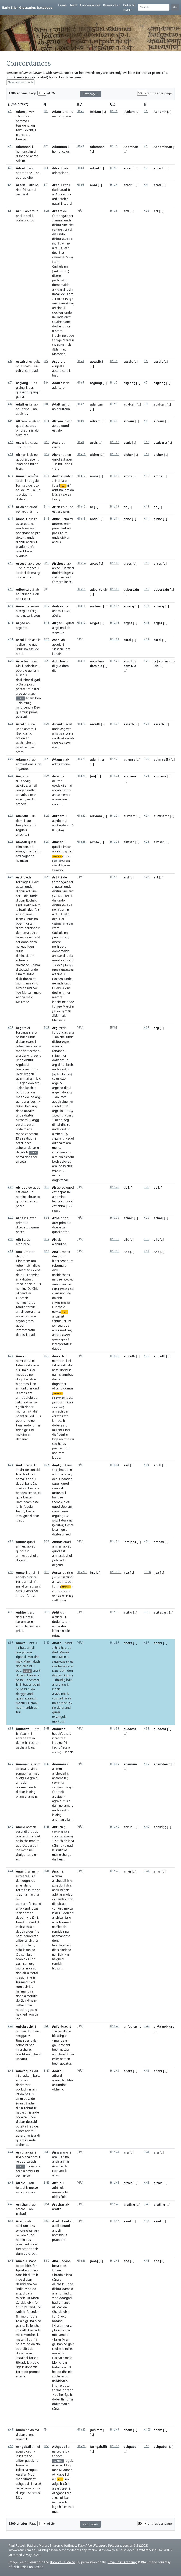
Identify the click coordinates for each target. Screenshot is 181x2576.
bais (30, 1675)
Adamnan (23, 147)
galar (34, 2040)
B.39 (46, 1612)
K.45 (146, 2182)
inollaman (65, 1805)
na (62, 481)
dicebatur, (23, 1227)
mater (30, 1252)
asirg (60, 2036)
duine (29, 1374)
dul (21, 654)
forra (19, 2372)
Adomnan (59, 147)
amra (29, 983)
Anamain (23, 1764)
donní (69, 1402)
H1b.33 (114, 1465)
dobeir (29, 2230)
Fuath (27, 905)
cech (19, 194)
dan (25, 1782)
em (65, 795)
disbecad (22, 969)
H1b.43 (114, 2071)
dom (33, 661)
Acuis (20, 442)
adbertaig (131, 589)
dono (25, 942)
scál (33, 724)
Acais (56, 442)
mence (57, 1147)
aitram (95, 421)
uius (38, 1416)
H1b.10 (114, 442)
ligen (30, 946)
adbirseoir (23, 599)
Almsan (21, 842)
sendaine (22, 528)
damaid (67, 2289)
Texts (73, 5)
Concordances (90, 5)
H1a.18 (81, 661)
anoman (58, 1819)
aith (33, 1612)
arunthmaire (59, 738)
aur (28, 821)
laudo (27, 1425)
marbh (28, 1707)
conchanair (59, 1152)
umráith (58, 2353)
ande (94, 519)
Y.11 (10, 454)
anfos (68, 476)
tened (32, 1493)
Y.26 (10, 877)
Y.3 (10, 168)
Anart (20, 1643)
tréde (62, 1028)
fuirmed (22, 1982)
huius (62, 1444)
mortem (29, 923)
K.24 (146, 816)
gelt (36, 361)
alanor (61, 1595)
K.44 (146, 2152)
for (35, 988)
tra (23, 2344)
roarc (30, 1041)
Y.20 (10, 661)
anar (157, 1871)
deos (36, 1270)
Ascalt (20, 361)
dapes (20, 1335)
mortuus (58, 1721)
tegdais (21, 830)
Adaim (20, 161)
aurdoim (58, 821)
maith (20, 1097)
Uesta (32, 1488)
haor (31, 1945)
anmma (57, 1474)
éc (35, 1397)
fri (24, 190)
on (33, 125)
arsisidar (32, 1591)
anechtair (22, 834)
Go (175, 7)
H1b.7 (114, 382)
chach (32, 2253)
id (65, 421)
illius (29, 2339)
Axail (19, 2221)
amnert (21, 804)
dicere (56, 275)
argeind (57, 1083)
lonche (35, 2325)
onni (19, 216)
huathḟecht (60, 1733)
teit (24, 577)
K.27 (146, 1027)
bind (38, 2321)
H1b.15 (114, 563)
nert (30, 799)
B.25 (46, 759)
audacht (129, 1729)
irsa (126, 1572)
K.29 (146, 1218)
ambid (63, 2335)
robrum (20, 116)
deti (19, 1617)
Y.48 (10, 2261)
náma (56, 1175)
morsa (68, 2325)
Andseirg (59, 606)
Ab (18, 1187)
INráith (57, 2325)
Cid (18, 1954)
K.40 (146, 1827)
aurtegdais (60, 825)
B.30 (46, 1187)
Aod (19, 1465)
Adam (20, 112)
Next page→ (90, 94)
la (26, 1626)
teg (71, 1595)
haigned (58, 1959)
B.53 (46, 2446)
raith (23, 2330)
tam (19, 1425)
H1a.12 (81, 506)
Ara (18, 2152)
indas (25, 2192)
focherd (57, 582)
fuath (62, 243)
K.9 (146, 421)
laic (38, 1078)
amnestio (22, 1555)
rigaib (20, 2367)
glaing (20, 387)
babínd (62, 2344)
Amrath (58, 1356)
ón (21, 568)
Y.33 (10, 1465)
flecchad (33, 1051)
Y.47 (10, 2221)
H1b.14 (114, 518)
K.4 (146, 185)
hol (18, 2344)
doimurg (25, 703)
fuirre (30, 1595)
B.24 (46, 776)
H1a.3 (80, 168)
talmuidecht (24, 130)
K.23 (146, 776)
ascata (29, 729)
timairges (23, 2040)
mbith (25, 2316)
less (18, 2456)
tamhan (21, 139)
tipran (34, 2316)
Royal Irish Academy (122, 2562)
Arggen (28, 1074)
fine (65, 225)
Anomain (59, 1764)
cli (32, 1880)
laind (19, 464)
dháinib (67, 2372)
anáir (55, 1890)
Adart (20, 2071)
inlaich (70, 738)
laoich (20, 747)
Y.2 (10, 146)
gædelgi (58, 785)
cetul (19, 1124)
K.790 (147, 1572)
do (72, 490)
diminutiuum (25, 956)
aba (32, 1201)
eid (18, 2192)
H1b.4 (114, 185)
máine (56, 1854)
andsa (56, 611)
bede (70, 335)
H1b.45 (114, 2182)
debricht (25, 1913)
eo (39, 421)
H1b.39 (114, 1764)
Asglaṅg (22, 383)
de (30, 485)
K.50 (146, 2446)
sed (24, 485)
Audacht (22, 1729)
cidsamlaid (59, 1899)
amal (55, 1661)
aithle (128, 2183)
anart (36, 1670)
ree (33, 1890)
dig (54, 1675)
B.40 (46, 1642)
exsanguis (59, 1716)
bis (27, 551)
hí (66, 2192)
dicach (61, 1904)
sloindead (64, 1950)
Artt (19, 877)
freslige (32, 2126)
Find (19, 905)
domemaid (23, 933)
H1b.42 (114, 2026)
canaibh (21, 2275)
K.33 (146, 1465)
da (18, 1152)
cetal (19, 1143)
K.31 (146, 1251)
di (34, 1577)
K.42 (146, 2026)
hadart (21, 2112)
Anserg (21, 606)
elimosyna (64, 851)
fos (18, 485)
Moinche (58, 2362)
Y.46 (10, 2204)
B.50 (46, 2221)
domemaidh (60, 285)
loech (27, 1143)
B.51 (46, 2204)
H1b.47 (114, 2221)
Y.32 (10, 1356)
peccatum (23, 689)
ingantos (22, 769)
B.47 (46, 2071)
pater (19, 1206)
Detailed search (129, 7)
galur (56, 2045)
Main (62, 1657)
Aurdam (22, 816)
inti (57, 481)
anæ (70, 1284)
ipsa (19, 1488)
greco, (30, 1321)
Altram (21, 421)
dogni (26, 1880)
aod (30, 1479)
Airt (37, 905)
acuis (94, 442)
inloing (31, 1792)
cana (22, 2376)
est (26, 426)
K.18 (146, 623)
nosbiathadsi (61, 1275)
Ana (19, 1252)
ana (18, 1279)
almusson (64, 860)
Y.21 (10, 724)
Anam (20, 2430)
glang (34, 392)
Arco (19, 661)
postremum (60, 1448)
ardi (37, 2135)
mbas (20, 1374)
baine (20, 1680)
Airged (57, 623)
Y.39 (10, 1764)
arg (18, 1055)
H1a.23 (81, 842)
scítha (56, 2376)
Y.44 (10, 2152)
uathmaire (23, 742)
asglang (96, 383)
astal (127, 640)
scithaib (21, 2349)
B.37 (46, 1541)
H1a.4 (80, 361)
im (17, 2330)
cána (55, 2408)
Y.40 (10, 1827)
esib (31, 2349)
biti (29, 988)
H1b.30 (114, 1239)
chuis (27, 447)
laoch (29, 1088)
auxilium (22, 2226)
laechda (59, 733)
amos (94, 476)
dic (67, 1675)
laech (36, 1055)
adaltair (129, 404)
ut (33, 1302)
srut (37, 1836)
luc (38, 490)
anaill (55, 1600)
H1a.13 (81, 518)
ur (33, 816)
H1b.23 (114, 776)
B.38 (46, 1572)
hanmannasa (61, 1936)
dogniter (22, 1379)
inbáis (56, 1689)
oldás (69, 2080)
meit (61, 1792)
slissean (57, 649)
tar (28, 1854)
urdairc (29, 1111)
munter (21, 1411)
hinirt (68, 1643)
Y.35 (10, 1572)
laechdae (22, 1069)
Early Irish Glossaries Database (27, 7)
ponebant (23, 533)
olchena (57, 2089)
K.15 (146, 563)
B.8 (46, 404)
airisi (19, 1591)
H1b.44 (114, 2152)
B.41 (46, 1728)
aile (67, 1631)
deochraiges (24, 1931)
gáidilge (21, 785)
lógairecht (59, 1439)
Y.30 (10, 1239)
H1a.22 (81, 816)
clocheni (57, 312)
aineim (20, 799)
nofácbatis (60, 2381)
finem (30, 698)
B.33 (46, 1251)
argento (22, 628)
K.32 (146, 1356)
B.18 (46, 623)
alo (32, 426)
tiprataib (22, 2270)
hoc (65, 1218)
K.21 (146, 724)
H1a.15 (81, 589)
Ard (18, 211)
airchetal (22, 1120)
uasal (56, 203)
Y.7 (10, 382)
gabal (29, 2460)
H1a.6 (80, 185)
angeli (56, 2230)
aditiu (20, 1626)
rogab (56, 790)
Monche (29, 2335)
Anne (56, 519)
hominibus (23, 2240)
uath (36, 1729)
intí (67, 1430)
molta (20, 1968)
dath (36, 1661)
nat (29, 481)
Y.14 (10, 518)
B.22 (46, 639)
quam (20, 2140)
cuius (55, 303)
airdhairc (63, 1124)
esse (36, 1502)
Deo (21, 675)
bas (18, 1670)
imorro (57, 2385)
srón (37, 615)
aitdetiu (58, 1617)
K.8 (146, 404)
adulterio (22, 409)
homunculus (24, 151)
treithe (27, 2456)
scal (61, 743)
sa (31, 1991)
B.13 (46, 476)
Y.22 (10, 759)
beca (55, 2266)
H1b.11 (114, 454)
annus (30, 542)
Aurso (20, 1572)
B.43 (46, 1827)
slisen (23, 644)
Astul (20, 640)
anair (19, 1885)
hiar (30, 1894)
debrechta (30, 1936)
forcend (24, 1908)
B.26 (46, 816)
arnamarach (29, 2488)
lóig (21, 1778)
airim (33, 511)
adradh (159, 168)
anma (34, 156)
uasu (66, 2385)
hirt (57, 1647)
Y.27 (10, 1027)
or (30, 1572)
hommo (21, 121)
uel (54, 116)
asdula (57, 644)
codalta (21, 2117)
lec (66, 299)
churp (27, 2049)
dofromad (59, 2404)
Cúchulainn (60, 266)
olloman (21, 1787)
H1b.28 (114, 1187)
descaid (31, 2121)
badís (56, 2302)
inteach (67, 1581)
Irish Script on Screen (28, 2567)
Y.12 (10, 476)
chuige (20, 1854)
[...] (104, 112)
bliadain (21, 556)
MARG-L (57, 1393)
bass (27, 2098)
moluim (21, 1434)
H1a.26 (81, 2261)
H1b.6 (114, 361)
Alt (54, 1239)
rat (28, 1365)
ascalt (128, 361)
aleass (56, 2488)
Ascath (21, 724)
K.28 (146, 1187)
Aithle (20, 2183)
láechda (21, 733)
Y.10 (10, 442)
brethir (25, 430)
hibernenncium (62, 1261)
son (25, 847)
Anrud (20, 1827)
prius (19, 1631)
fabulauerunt (62, 1321)
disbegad (22, 156)
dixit (67, 317)
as (22, 366)
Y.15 (10, 563)
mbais (34, 2075)
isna (69, 2275)
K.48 (146, 2261)
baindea (21, 1037)
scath (20, 752)
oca (27, 1092)
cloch (58, 299)
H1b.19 (114, 639)
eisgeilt (57, 366)
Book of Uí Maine (62, 2562)
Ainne (20, 519)
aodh (157, 1465)
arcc (34, 1032)
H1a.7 (80, 404)
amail (55, 743)
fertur (30, 1307)
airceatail (22, 1876)
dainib (35, 2344)
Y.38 (10, 1728)
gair (19, 2325)
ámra (58, 331)
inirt (31, 1643)
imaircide (22, 1470)
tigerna (27, 494)
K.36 (146, 1612)
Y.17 (10, 606)
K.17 (146, 606)
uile (35, 1555)
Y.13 (10, 506)
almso (94, 842)
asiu (22, 1977)
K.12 (146, 476)
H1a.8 (80, 442)
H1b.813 (115, 1572)
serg (22, 611)
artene (21, 960)
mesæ (33, 2187)
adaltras (22, 413)
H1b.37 (114, 1642)
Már (18, 2497)
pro (37, 533)
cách (66, 2484)
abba (61, 1206)
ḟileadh (61, 1927)
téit (63, 1738)
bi (66, 481)
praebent (22, 2244)
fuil (18, 1712)
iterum (21, 1621)
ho (61, 490)
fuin (27, 661)
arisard (56, 865)
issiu (68, 1917)
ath (31, 2183)
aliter (35, 689)
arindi (36, 2446)
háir (66, 1890)
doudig (60, 1680)
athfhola (58, 2187)
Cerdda (21, 2302)
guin (19, 1101)
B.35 (46, 1356)
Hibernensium (26, 1261)
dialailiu (21, 499)
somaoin (22, 1773)
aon (21, 1894)
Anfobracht (25, 2026)
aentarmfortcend (28, 1904)
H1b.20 (114, 661)
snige (37, 1046)
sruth (34, 1845)
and (30, 1694)
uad (19, 1845)
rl (17, 2493)
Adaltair (58, 383)
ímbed (63, 1288)
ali (69, 1698)
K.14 (146, 518)
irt (17, 1647)
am (30, 476)
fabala (63, 1520)
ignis (19, 1506)
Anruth (57, 1827)
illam (19, 1502)
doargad (65, 2298)
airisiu (69, 1572)
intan (55, 1738)
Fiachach (34, 2330)
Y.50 (10, 2446)
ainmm (57, 1769)
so (38, 1890)
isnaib (34, 2270)
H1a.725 (82, 1572)
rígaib (68, 2394)
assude (34, 649)
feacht (25, 1733)
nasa (26, 615)
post (30, 684)
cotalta (21, 2126)
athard (57, 2075)
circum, (21, 537)
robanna (58, 1051)
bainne (60, 1037)
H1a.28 (81, 2446)
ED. (63, 485)
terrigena (22, 125)
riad (19, 190)
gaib (36, 481)
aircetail (21, 1769)
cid (38, 1470)
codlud (21, 2089)
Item (55, 262)
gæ (68, 649)
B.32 (46, 1239)
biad (34, 370)
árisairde (58, 2080)
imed (19, 1284)
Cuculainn (31, 919)
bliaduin (21, 547)
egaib (20, 1407)
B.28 (46, 211)
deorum (21, 1256)
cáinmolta (59, 1845)
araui (55, 2157)
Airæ (55, 2152)
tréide (62, 211)
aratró (20, 2209)
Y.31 (10, 1251)
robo (19, 1265)
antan (20, 1738)
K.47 (146, 2221)
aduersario (23, 594)
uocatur (21, 2059)
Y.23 (10, 776)
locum (24, 490)
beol (32, 2045)
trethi (66, 2488)
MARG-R (57, 856)
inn (34, 1474)
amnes (20, 1546)
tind (31, 464)
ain (22, 2321)
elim (19, 847)
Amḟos (57, 476)
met (36, 1773)
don (31, 1083)
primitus (22, 1223)
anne (127, 519)
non (34, 1420)
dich (25, 1666)
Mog (67, 2465)
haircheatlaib (61, 1945)
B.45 (46, 2026)
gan (36, 1707)
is (24, 216)
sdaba (66, 2261)
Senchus (34, 2493)
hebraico (58, 1201)
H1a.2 (80, 146)
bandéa (30, 1483)
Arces (20, 563)
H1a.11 (81, 454)
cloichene (22, 965)
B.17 (46, 606)
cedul (70, 1138)
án (33, 1769)
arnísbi (63, 1703)
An (18, 776)
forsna (33, 2358)
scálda (20, 738)
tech (19, 1581)
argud (20, 2293)
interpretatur (25, 1330)
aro (23, 511)
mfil (55, 2335)
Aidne (67, 322)
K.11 (146, 454)
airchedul (58, 1134)
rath (64, 1365)
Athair (21, 1218)
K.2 (146, 146)
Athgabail (23, 2446)
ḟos (36, 476)
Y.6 (10, 361)
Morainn (33, 1657)
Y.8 (10, 404)
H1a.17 (81, 623)
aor (18, 1945)
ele (38, 1626)
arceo (37, 563)
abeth (56, 1101)
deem (64, 1511)
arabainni (58, 1693)
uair (25, 1370)
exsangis (30, 1698)
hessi (55, 1370)
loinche (67, 2349)
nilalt (59, 1954)
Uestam (28, 1497)
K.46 (146, 2204)
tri (60, 1600)
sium (36, 2230)
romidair (22, 1986)
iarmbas (67, 1374)
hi (24, 2311)
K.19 (146, 639)
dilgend (21, 1560)
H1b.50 (114, 2446)
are (35, 2157)
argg (35, 1120)
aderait (29, 1311)
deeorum (58, 1256)
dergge (21, 1694)
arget (127, 623)
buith (20, 1092)
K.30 (146, 1239)
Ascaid (57, 724)
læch (63, 1097)
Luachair (22, 1298)
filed (32, 1982)
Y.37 (10, 1642)
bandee (66, 1479)
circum (63, 533)
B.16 (46, 563)
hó (67, 2157)
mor (67, 326)
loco (36, 485)
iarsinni (21, 481)
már (54, 2511)
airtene (21, 988)
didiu (36, 1265)
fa (32, 547)
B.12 (46, 454)
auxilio (56, 2226)
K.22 (146, 759)
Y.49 (10, 2429)
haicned (21, 2014)
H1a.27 (81, 2429)
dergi (60, 1707)
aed (68, 1534)
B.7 (46, 185)
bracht (20, 2054)
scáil (69, 724)
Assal (19, 2474)
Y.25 (10, 842)
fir (67, 257)
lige (71, 299)
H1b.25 (114, 842)
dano (25, 1055)
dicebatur (59, 1227)
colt (27, 366)
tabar (56, 1365)
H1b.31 (114, 1251)
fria (36, 1931)
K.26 (146, 211)
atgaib (20, 2451)
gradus (33, 1831)
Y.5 (10, 211)
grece (56, 1339)
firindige (22, 1430)
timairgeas (60, 2040)
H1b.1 (114, 111)
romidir (33, 2014)
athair (128, 1218)
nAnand (21, 1293)
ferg (33, 611)
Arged (20, 623)
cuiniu (20, 1106)
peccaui (21, 716)
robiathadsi (24, 1270)
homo (69, 112)
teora (20, 2465)
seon (19, 1959)
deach (20, 1917)
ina (38, 1311)
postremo (23, 1420)
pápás (62, 1192)
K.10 (146, 442)
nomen (56, 1782)
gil (27, 2321)
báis (69, 1680)
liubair (56, 654)
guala (20, 397)
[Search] (153, 7)
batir (29, 2293)
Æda (55, 349)
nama (20, 1157)
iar (29, 1293)
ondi (36, 1388)
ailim (19, 435)
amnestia (58, 1555)
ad (18, 490)
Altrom (57, 421)
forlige (57, 340)
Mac (59, 2307)
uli (71, 1555)
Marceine (58, 354)
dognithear (60, 1180)
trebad (21, 2214)
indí (68, 577)
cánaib (56, 2279)
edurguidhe (24, 177)
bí (37, 2171)
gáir (71, 2344)
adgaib (57, 2484)
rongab (21, 790)
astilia (36, 640)
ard (25, 194)
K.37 (146, 1642)
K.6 (146, 361)
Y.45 (10, 2182)
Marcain (27, 992)
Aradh (20, 185)
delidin (26, 1474)
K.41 (146, 1871)
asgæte (65, 729)
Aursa (56, 1572)
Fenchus (68, 2507)
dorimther (23, 2085)
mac (55, 1657)
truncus (21, 135)
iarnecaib (58, 1420)
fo (17, 2321)
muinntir (58, 1430)
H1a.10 (81, 476)
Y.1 (10, 111)
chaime (27, 914)
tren (19, 468)
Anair (20, 1871)
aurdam (96, 816)
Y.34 (10, 1541)
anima (34, 2430)
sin (35, 1572)
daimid (21, 2284)
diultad (57, 781)
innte (68, 582)
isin (29, 1652)
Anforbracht (61, 2026)
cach (64, 194)
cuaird (68, 519)
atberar (65, 1161)
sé (39, 2484)
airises (56, 1581)
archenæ (22, 2145)
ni (34, 1138)
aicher (95, 455)
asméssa (58, 2192)
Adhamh (160, 112)
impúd (64, 1470)
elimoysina (23, 851)
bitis (28, 2266)
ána (54, 2293)
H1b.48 (114, 2261)
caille (25, 2325)
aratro (56, 2209)
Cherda (57, 2311)
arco (19, 693)
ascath (95, 724)
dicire (20, 928)
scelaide (21, 1316)
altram (128, 421)
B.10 (46, 442)
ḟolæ (19, 2187)
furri (71, 1439)
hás (63, 1647)
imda (32, 2140)
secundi (21, 1831)
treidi (26, 1028)
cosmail (34, 1680)
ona (31, 2434)
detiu (29, 1617)
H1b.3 (114, 168)
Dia (18, 666)
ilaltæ (20, 2005)
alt (24, 1973)
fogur (64, 865)
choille (56, 2349)
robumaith (60, 1265)
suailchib (22, 2439)
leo (18, 2019)
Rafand (57, 2321)
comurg (28, 1963)
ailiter (20, 1940)
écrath (56, 1416)
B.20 (46, 661)
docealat (29, 979)
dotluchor (23, 680)
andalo (21, 1577)
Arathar (22, 2204)
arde (35, 2112)
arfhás (64, 2161)
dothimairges (61, 573)
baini (36, 1684)
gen (24, 1083)
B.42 (46, 1764)
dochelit (58, 326)
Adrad (20, 168)
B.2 (46, 146)
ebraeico (33, 1197)
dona (19, 1996)
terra (31, 112)
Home (62, 5)
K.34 (146, 1541)
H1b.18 (114, 623)
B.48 (46, 2152)
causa (34, 442)
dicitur (56, 225)
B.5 (46, 361)
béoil (55, 2063)
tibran (56, 2339)
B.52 (46, 2261)
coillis (19, 220)
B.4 (46, 168)
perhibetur (60, 280)
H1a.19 (81, 724)
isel (28, 2175)
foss (55, 485)
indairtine (59, 335)
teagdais (22, 825)
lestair (20, 2358)
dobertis (22, 2353)
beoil (37, 2054)
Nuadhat (29, 2479)
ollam (20, 1796)
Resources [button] (110, 5)
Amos (20, 476)
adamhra (97, 759)
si (27, 2358)
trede (27, 877)
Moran (64, 1652)
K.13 (146, 506)
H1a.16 (81, 606)
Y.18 (10, 623)
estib (65, 2376)
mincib (20, 2298)
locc (66, 490)
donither (31, 1157)
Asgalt (57, 361)
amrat (20, 1397)
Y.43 (10, 2071)
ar (62, 252)
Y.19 (10, 639)
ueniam (33, 670)
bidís (63, 2266)
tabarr (20, 1365)
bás (22, 1647)
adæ (26, 2075)
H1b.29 (114, 1218)
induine (57, 1743)
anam (127, 2430)
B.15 (46, 518)
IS (17, 1138)
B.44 (46, 1871)
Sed (31, 1416)
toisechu (58, 2456)
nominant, (23, 1302)
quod (20, 426)
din (60, 1065)
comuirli (20, 2230)
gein (19, 1078)
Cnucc (62, 2316)
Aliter (56, 1388)
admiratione (25, 764)
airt (71, 225)
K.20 (146, 661)
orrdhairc (58, 1143)
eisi (18, 1370)
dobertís (58, 2399)
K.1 (146, 111)
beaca (20, 2266)
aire (22, 1138)
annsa (34, 606)
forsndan (32, 2311)
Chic (35, 1288)
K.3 (146, 168)
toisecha (22, 2470)
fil (17, 2316)
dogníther (59, 1384)
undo (61, 234)
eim (30, 795)
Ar (17, 507)
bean (58, 1120)
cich (59, 1298)
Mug (31, 2474)
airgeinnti (59, 628)
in (24, 1078)
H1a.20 (81, 759)
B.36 (46, 1465)
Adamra (22, 759)
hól (54, 2372)
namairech (59, 2502)
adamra (129, 759)
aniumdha (59, 2085)
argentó (58, 632)
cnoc (30, 220)
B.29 (46, 1027)
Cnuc (19, 2307)
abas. (25, 1192)
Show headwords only (20, 82)
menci (20, 1134)
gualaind (22, 392)
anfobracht (132, 2026)
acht (55, 490)
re (17, 2161)
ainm (36, 965)
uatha (20, 1747)
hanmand (22, 1991)
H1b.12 (114, 476)
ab (31, 168)
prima (33, 712)
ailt (126, 1239)
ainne (158, 519)
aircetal (21, 1161)
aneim (56, 799)
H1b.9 (114, 421)
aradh (128, 185)
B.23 (46, 724)
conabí (65, 2045)
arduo (34, 211)
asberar (21, 1147)
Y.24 (10, 816)
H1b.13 (114, 506)
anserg (128, 606)
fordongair (59, 216)
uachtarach (28, 2161)
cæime (57, 257)
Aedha (20, 997)
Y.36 (10, 1612)
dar (33, 1365)
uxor (19, 1074)
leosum (57, 1968)
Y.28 (10, 1187)
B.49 (46, 2182)
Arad (55, 185)
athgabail (23, 2484)
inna (71, 1841)
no (37, 185)
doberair (58, 1425)
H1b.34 (114, 1541)
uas (34, 383)
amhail (29, 747)
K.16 (146, 589)
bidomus (67, 1388)
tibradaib (22, 2362)
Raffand (29, 2307)
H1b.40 (114, 1827)
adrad (94, 168)
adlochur (30, 666)
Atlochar (58, 661)
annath (21, 795)
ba (29, 2289)
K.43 (146, 2071)
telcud (28, 2108)
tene (29, 1465)
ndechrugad (24, 2010)
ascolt (56, 370)
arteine (57, 308)
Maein (27, 1661)
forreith (21, 1890)
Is (35, 1465)
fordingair (23, 882)
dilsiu (33, 1968)
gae (34, 644)
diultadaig (23, 781)
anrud (128, 1827)
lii (21, 1684)
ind (30, 577)
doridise (66, 1370)
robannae (23, 1046)
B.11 (46, 421)
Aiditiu (21, 1612)
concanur (31, 1134)
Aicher (21, 455)
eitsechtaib (26, 1927)
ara (68, 1143)
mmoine (27, 1850)
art (71, 216)
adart (29, 2131)
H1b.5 (114, 211)
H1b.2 (114, 146)
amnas (159, 1542)
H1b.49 (114, 2429)
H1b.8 (114, 404)
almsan (128, 842)
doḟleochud (60, 1060)
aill (31, 1581)
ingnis (63, 1529)
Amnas (21, 1542)
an (32, 533)
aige (65, 1101)
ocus (64, 294)
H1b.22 (114, 759)
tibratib (67, 2390)
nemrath (22, 1361)
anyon (20, 1321)
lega (22, 2493)
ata (25, 435)
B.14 (46, 506)
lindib (20, 2289)
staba (32, 2261)
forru (69, 2399)
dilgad (35, 680)
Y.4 (10, 185)
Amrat (21, 1356)
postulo (21, 670)
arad (63, 190)
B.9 (46, 382)
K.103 (147, 2429)
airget (95, 623)
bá (56, 2298)
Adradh (57, 168)
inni (18, 577)
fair (36, 909)
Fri (69, 2367)
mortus (21, 1703)
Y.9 (10, 421)
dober (29, 1407)
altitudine (23, 1244)
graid (33, 1778)
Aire (55, 2166)
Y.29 (10, 1218)
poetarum (23, 1836)
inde (60, 317)
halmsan (22, 860)
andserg (96, 606)
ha (28, 190)
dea (30, 909)
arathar (129, 2204)
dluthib (33, 2275)
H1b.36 (114, 1612)
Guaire (57, 322)
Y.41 (10, 1871)
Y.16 (10, 589)
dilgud (56, 666)
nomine (21, 1197)
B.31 (46, 1218)
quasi (70, 623)
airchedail (59, 1773)
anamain (31, 1796)
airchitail (58, 1917)
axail (127, 2221)
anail (54, 1666)
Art (54, 211)
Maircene (22, 1002)
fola (32, 2192)
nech (32, 1626)
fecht (33, 1743)
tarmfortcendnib (28, 1922)
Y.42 (10, 2026)
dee (55, 252)
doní (62, 1885)
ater (33, 1218)
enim (33, 528)
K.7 (146, 382)
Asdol (56, 640)
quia (19, 1497)
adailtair (96, 404)
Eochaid (31, 900)
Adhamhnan (163, 147)
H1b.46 (114, 2204)
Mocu (35, 2298)
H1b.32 (114, 1356)
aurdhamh (161, 816)
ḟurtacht (22, 2249)
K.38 (146, 1728)
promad (35, 2372)
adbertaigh (98, 589)
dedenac (22, 1439)
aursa (34, 1586)
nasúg (64, 2049)
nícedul (69, 1157)
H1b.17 (114, 606)
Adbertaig (23, 589)
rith (31, 185)
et (26, 1284)
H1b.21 (114, 724)
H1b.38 (114, 1728)
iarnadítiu (59, 1626)
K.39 (146, 1764)
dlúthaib (58, 2284)
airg (29, 1078)
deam (27, 1502)
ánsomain (59, 1778)
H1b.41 (114, 1871)
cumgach (29, 568)
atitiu (127, 1612)
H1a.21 (81, 776)
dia (54, 234)
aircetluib (31, 1996)
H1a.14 (81, 563)
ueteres (21, 523)
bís (54, 2036)
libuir (19, 649)
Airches (57, 563)
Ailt (18, 1239)
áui (31, 2152)
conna (20, 2045)
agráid (56, 1801)
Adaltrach (59, 404)
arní (55, 1166)
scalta (69, 733)
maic (68, 344)
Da (29, 1288)
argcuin (57, 1111)
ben (28, 1106)
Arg (18, 1028)
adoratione (24, 173)
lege (55, 2507)
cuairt (33, 519)
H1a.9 (80, 421)
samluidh (27, 1954)
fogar (26, 856)
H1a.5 (80, 382)
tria (18, 1474)
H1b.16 (114, 589)
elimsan (66, 847)
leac (23, 946)
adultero (58, 387)
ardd (29, 2171)
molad (30, 1950)
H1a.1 (80, 111)
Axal (55, 2221)
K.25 (146, 842)
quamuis (22, 712)
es (30, 361)
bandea (21, 1493)
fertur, (20, 1511)
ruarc (56, 1046)
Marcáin (68, 340)
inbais (69, 1752)
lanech (56, 1631)
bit (18, 1384)
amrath (57, 1411)
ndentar (21, 1416)
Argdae (21, 1065)
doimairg (33, 573)
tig (71, 1661)
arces (94, 563)
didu (29, 1138)
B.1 (46, 111)
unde (68, 220)
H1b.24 (114, 816)
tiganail (21, 1657)
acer (33, 459)
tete (28, 1738)
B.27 (46, 842)
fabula (20, 1307)
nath (30, 790)
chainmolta (32, 1841)
